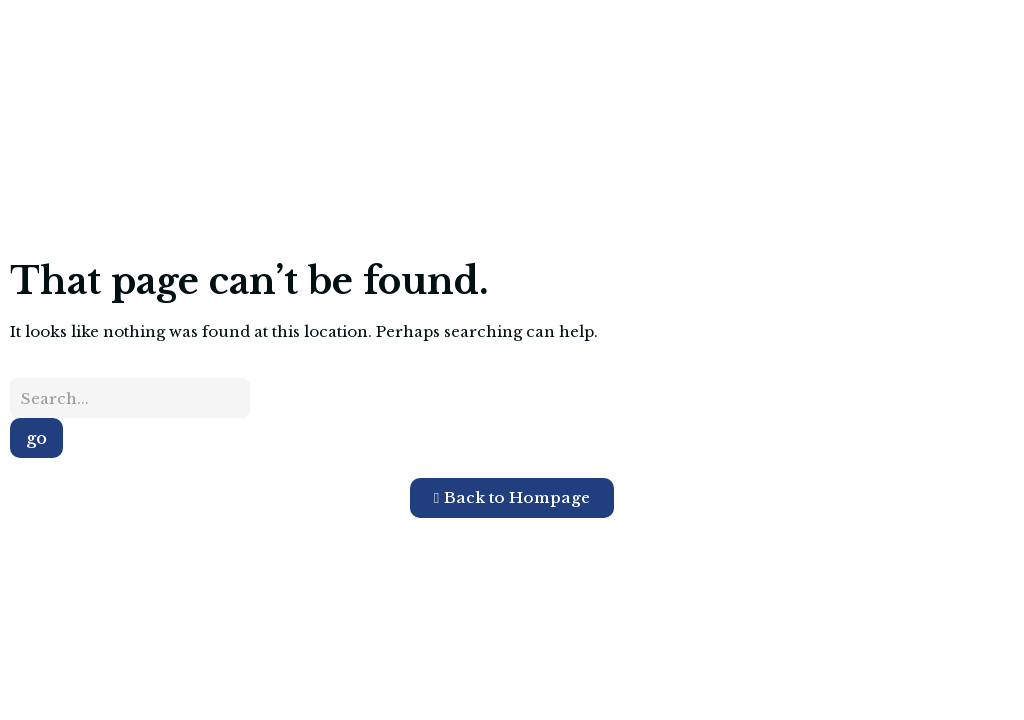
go (36, 438)
